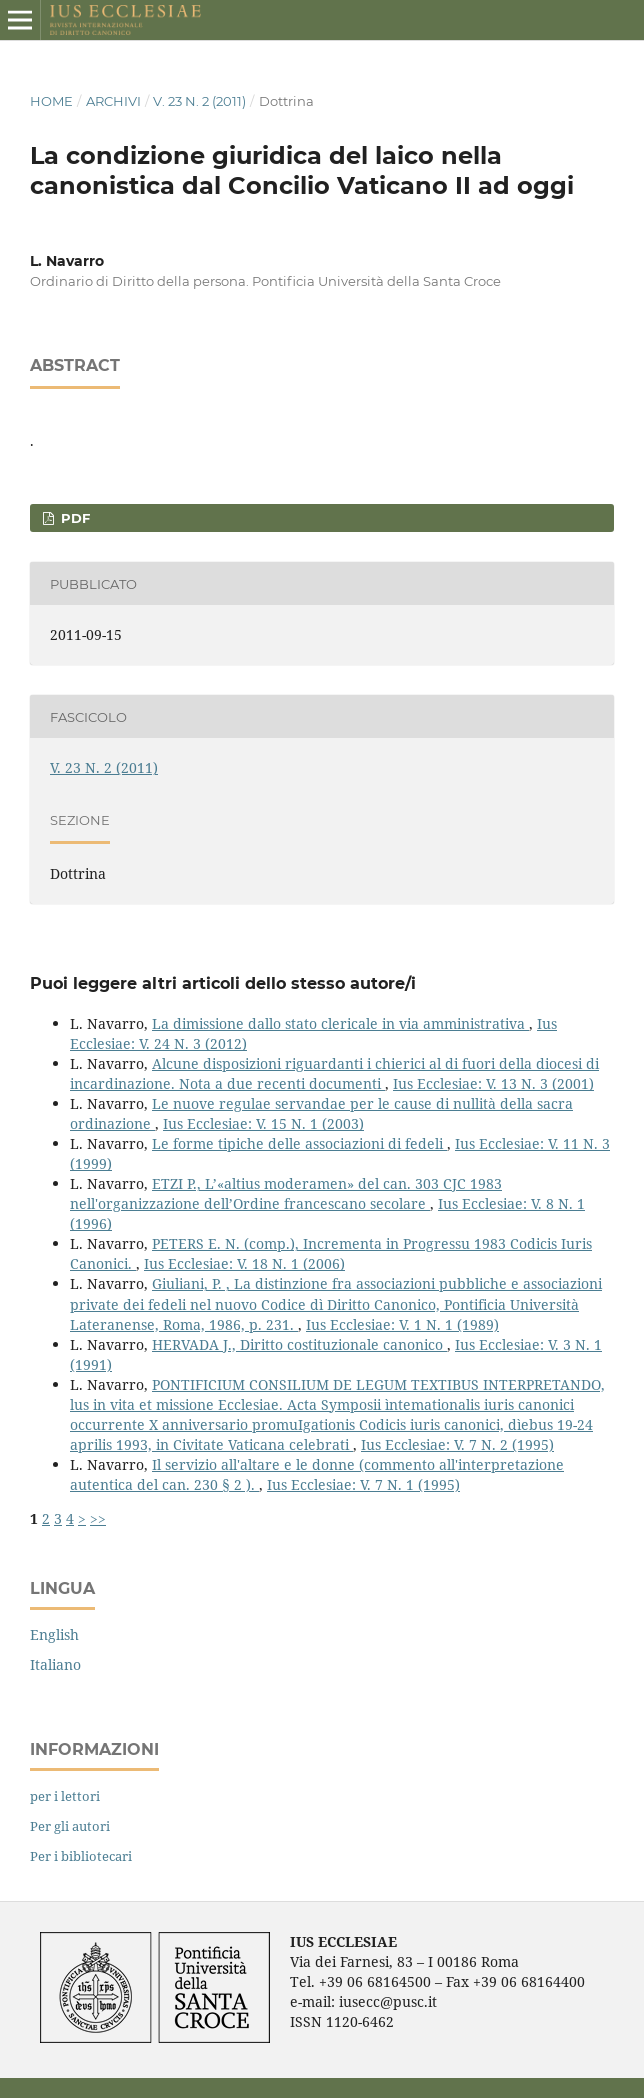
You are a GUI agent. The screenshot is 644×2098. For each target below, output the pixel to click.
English (54, 1634)
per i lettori (65, 1796)
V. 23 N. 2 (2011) (199, 101)
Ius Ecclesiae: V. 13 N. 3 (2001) (493, 1083)
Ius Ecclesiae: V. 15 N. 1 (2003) (263, 1123)
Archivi (113, 101)
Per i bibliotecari (81, 1856)
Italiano (55, 1664)
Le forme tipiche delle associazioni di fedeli (299, 1143)
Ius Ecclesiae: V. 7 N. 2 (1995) (457, 1444)
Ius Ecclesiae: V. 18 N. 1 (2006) (244, 1263)
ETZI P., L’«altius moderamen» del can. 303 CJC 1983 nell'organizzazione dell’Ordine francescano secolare (286, 1193)
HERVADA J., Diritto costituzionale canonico (299, 1344)
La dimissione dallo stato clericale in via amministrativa (340, 1023)
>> (98, 1518)
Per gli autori (70, 1826)
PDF (73, 518)
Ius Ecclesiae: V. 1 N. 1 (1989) (402, 1324)
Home (51, 101)
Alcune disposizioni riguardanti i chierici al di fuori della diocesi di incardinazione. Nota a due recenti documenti (334, 1073)
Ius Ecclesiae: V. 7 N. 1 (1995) (363, 1484)
